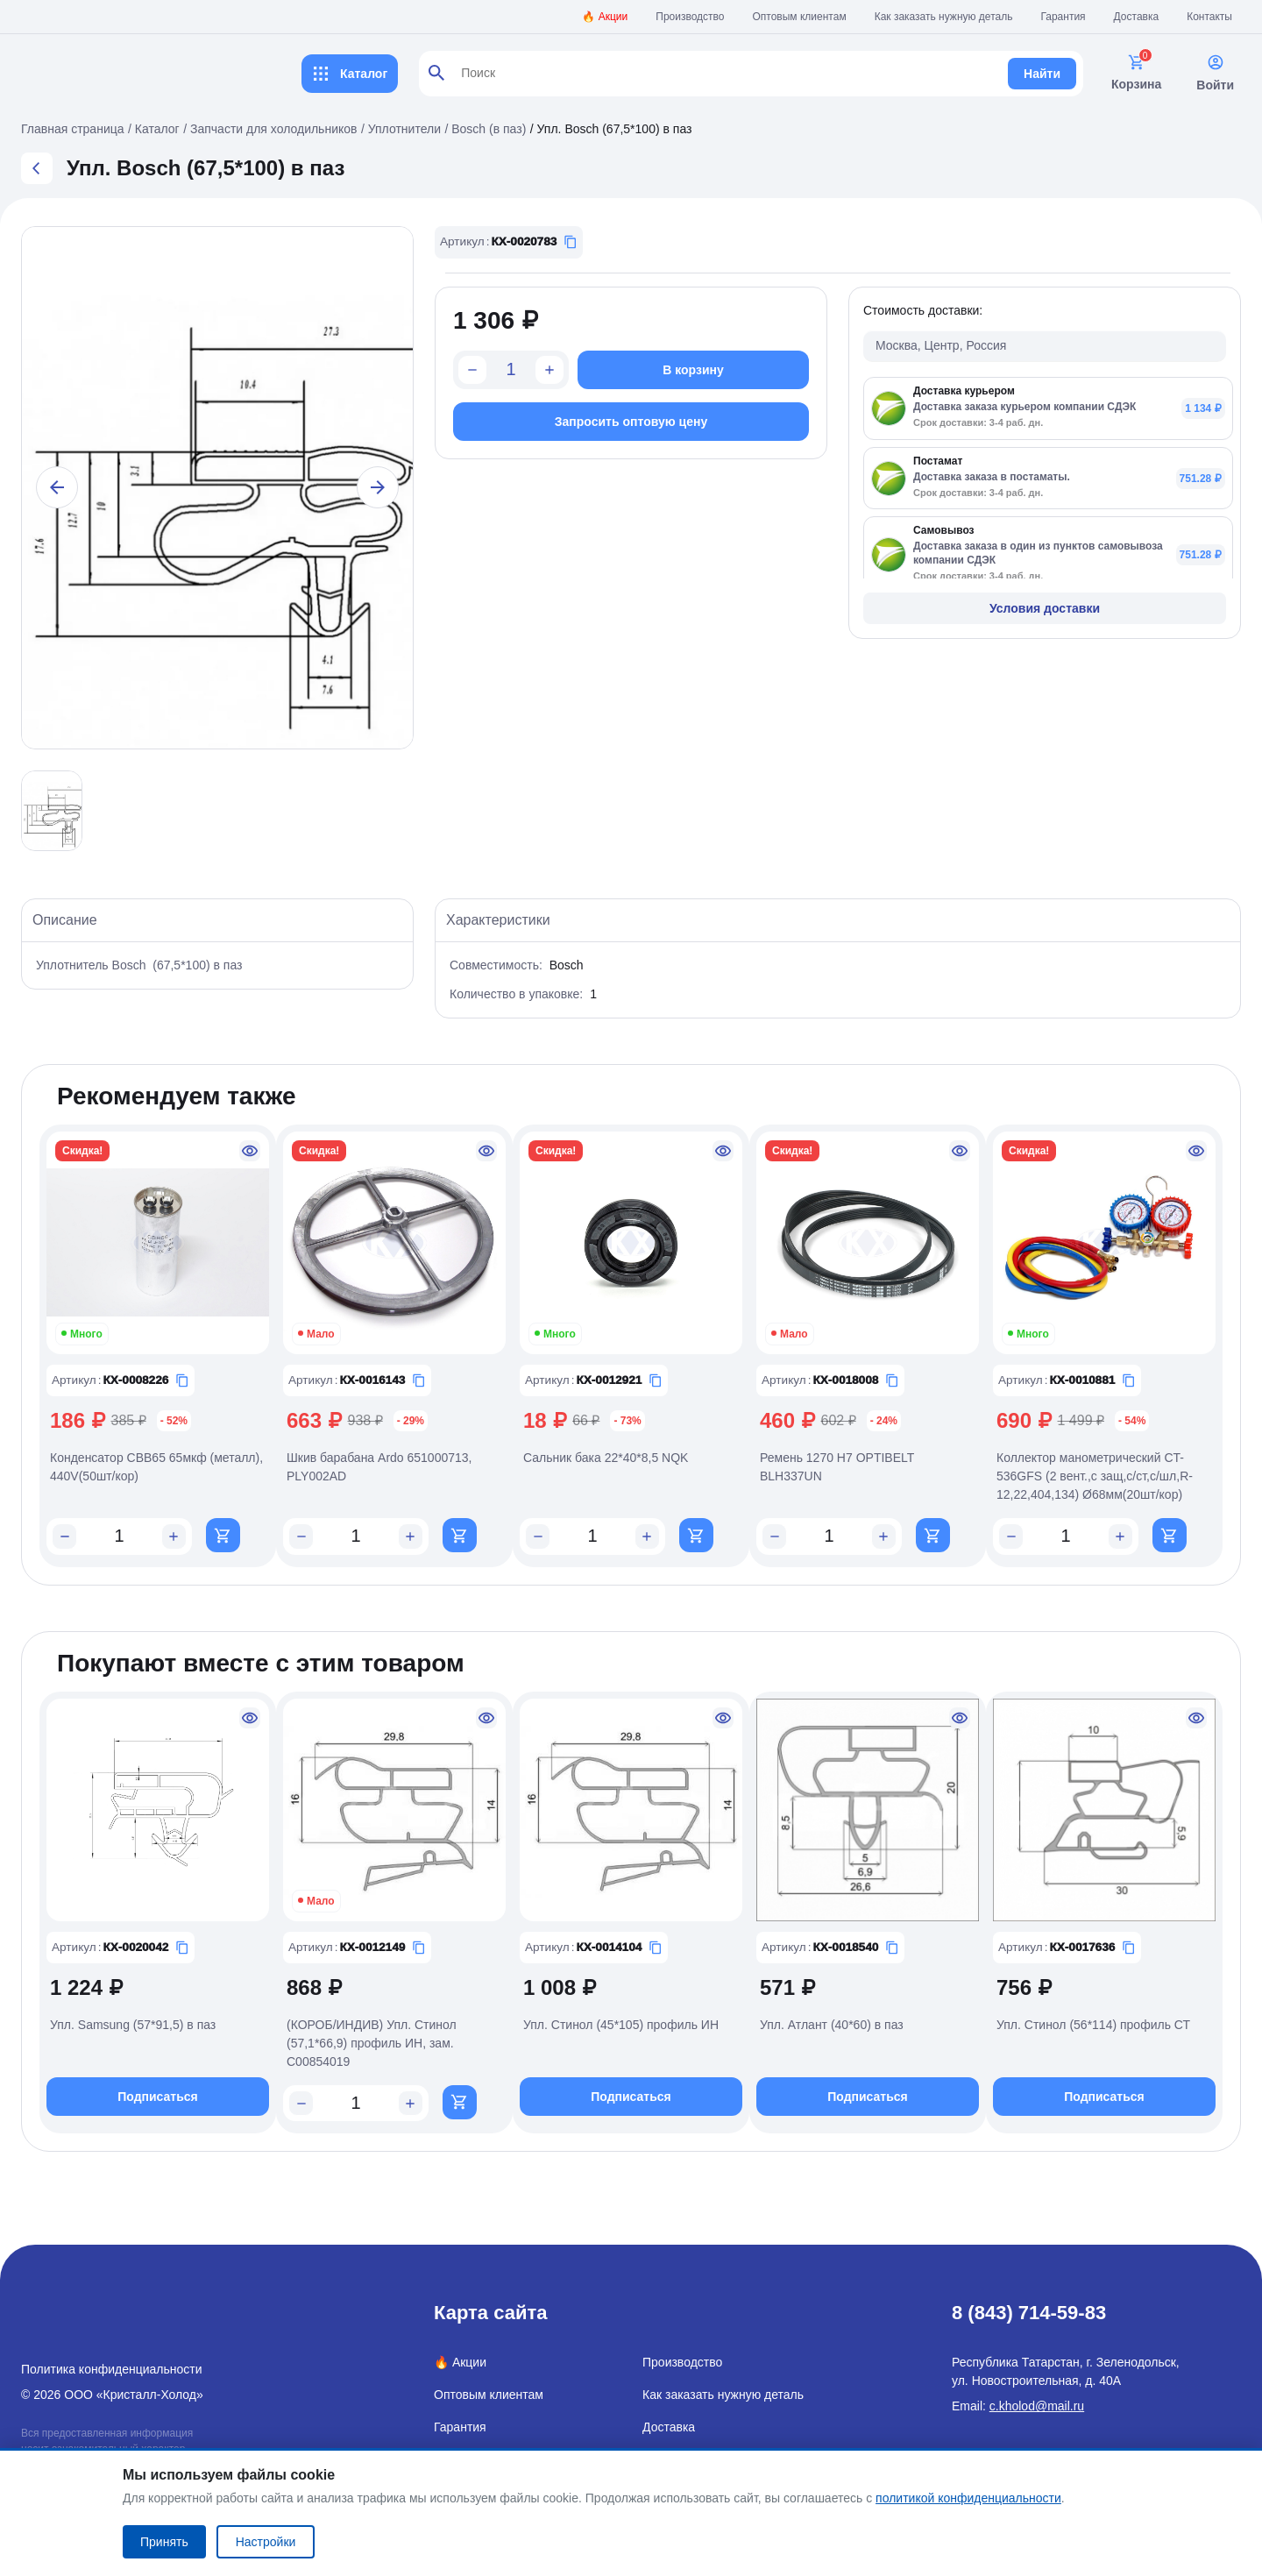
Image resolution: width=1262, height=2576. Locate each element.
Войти (1215, 72)
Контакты (1209, 17)
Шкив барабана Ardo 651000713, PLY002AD (379, 1467)
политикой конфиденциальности (968, 2498)
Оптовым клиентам (800, 17)
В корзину (693, 370)
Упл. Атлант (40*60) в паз (832, 2027)
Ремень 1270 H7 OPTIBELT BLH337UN (837, 1467)
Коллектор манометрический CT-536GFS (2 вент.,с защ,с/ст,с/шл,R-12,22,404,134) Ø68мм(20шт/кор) (1094, 1476)
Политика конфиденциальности (111, 2369)
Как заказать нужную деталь (944, 17)
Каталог (349, 73)
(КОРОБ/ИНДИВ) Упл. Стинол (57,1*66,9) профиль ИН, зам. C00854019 (372, 2045)
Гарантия (1062, 17)
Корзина (1136, 72)
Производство (690, 17)
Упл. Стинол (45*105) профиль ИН (621, 2027)
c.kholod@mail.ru (1036, 2406)
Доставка (1136, 17)
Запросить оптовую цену (631, 422)
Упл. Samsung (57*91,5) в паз (133, 2027)
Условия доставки (1044, 608)
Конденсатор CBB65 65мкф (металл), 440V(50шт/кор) (156, 1467)
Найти (1042, 74)
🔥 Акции (604, 17)
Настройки (266, 2542)
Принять (164, 2542)
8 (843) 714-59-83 (1029, 2313)
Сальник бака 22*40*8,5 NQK (605, 1458)
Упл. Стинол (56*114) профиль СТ (1093, 2027)
